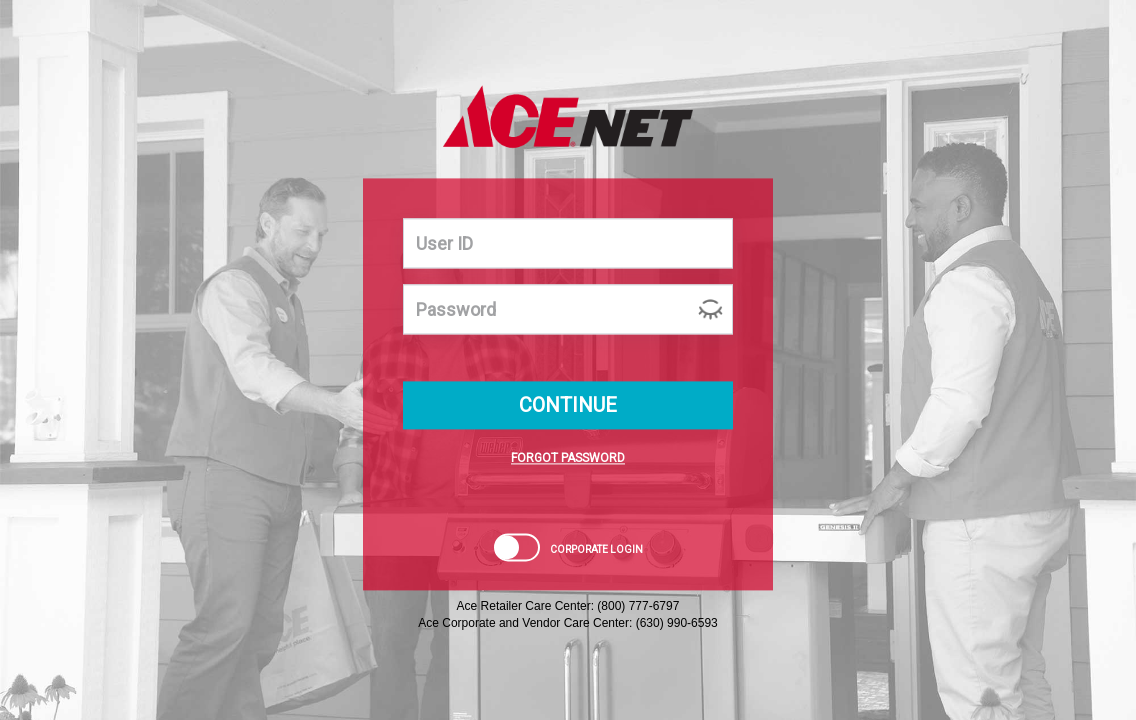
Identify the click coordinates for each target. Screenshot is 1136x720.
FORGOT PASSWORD (568, 459)
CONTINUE (568, 406)
